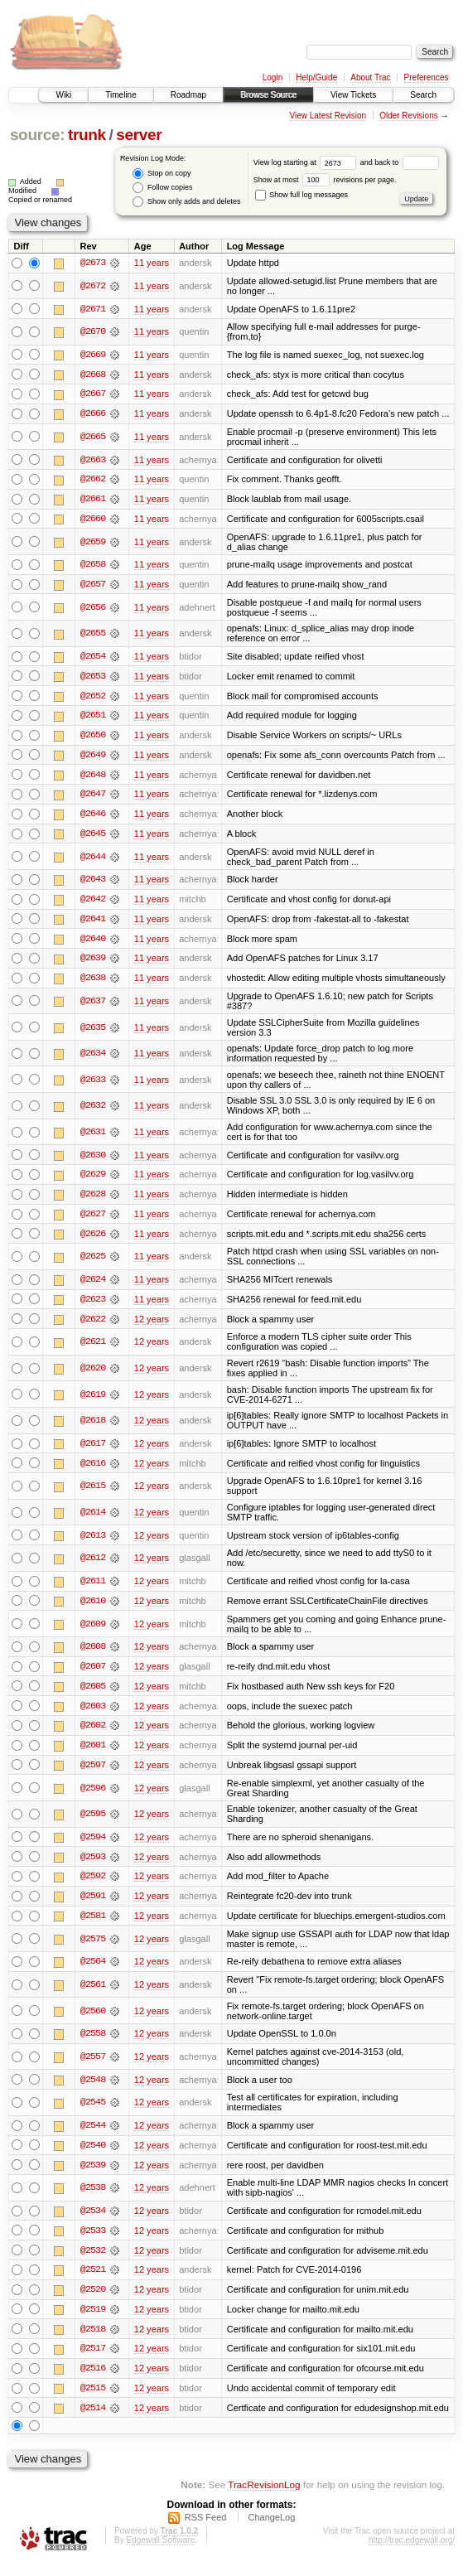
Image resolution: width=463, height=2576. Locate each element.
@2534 (92, 2222)
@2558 (92, 2044)
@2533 (92, 2242)
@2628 (92, 1199)
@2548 (92, 2090)
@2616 (92, 1470)
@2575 (92, 1948)
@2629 (92, 1180)
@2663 (92, 460)
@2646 (92, 817)
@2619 (92, 1401)
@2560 (92, 2020)
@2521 (92, 2281)
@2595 (92, 1822)
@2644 (92, 861)
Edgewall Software (160, 2554)
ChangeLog (271, 2531)
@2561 (92, 1995)
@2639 (92, 963)
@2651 (92, 718)
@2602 (92, 1734)
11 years (151, 263)
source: (37, 134)
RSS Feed (206, 2531)
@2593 (92, 1866)
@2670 (92, 332)
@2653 (92, 678)
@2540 (92, 2156)
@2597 (92, 1774)
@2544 (92, 2136)
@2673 (92, 262)
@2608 (92, 1654)
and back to (399, 162)
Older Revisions (408, 115)
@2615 (92, 1493)
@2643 (92, 884)
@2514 (92, 2421)
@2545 (92, 2113)
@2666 (92, 415)
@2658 (92, 566)
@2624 (92, 1286)
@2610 (92, 1608)
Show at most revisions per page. (325, 180)
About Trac (370, 77)
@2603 (92, 1714)
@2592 (92, 1885)
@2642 (92, 904)
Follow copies (162, 187)
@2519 (92, 2321)
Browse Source (268, 94)
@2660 (92, 520)
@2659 (92, 543)
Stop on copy (162, 173)
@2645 (92, 837)
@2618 (92, 1427)
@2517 (92, 2361)
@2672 (92, 285)
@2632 (92, 1111)
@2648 (92, 778)
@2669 (92, 355)
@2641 (92, 923)
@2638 (92, 983)
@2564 (92, 1972)
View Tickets (353, 94)
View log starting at (306, 162)
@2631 (92, 1137)
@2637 (92, 1006)
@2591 (92, 1905)
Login (272, 77)
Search (423, 94)
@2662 (92, 480)
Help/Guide (316, 77)
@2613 (92, 1542)
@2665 (92, 437)
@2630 (92, 1160)
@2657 (92, 586)
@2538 (92, 2199)
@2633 (92, 1084)
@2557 (92, 2067)
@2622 (92, 1325)
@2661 (92, 500)
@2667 (92, 395)
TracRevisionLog (264, 2497)
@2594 (92, 1846)
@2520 (92, 2301)
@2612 (92, 1566)
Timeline (120, 94)
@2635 (92, 1032)
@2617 (92, 1450)
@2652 (92, 698)
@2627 (92, 1219)
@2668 (92, 375)
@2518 (92, 2341)
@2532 (92, 2262)
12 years (151, 1326)
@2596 (92, 1797)
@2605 (92, 1694)
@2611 (92, 1588)
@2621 (92, 1349)
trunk (87, 134)
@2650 (92, 738)
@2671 (92, 309)
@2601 (92, 1754)
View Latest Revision (327, 115)
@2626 (92, 1239)
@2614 (92, 1519)
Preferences (426, 77)
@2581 (92, 1925)
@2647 (92, 798)
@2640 (92, 943)
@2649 (92, 758)
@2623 (92, 1305)
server (139, 134)
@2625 (92, 1262)
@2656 (92, 609)
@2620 (92, 1374)
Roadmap (188, 94)
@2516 (92, 2381)
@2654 (92, 658)
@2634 (92, 1059)
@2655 (92, 635)
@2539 (92, 2175)
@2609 (92, 1631)
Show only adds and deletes (186, 201)
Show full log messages (301, 195)
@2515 (92, 2401)
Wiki (63, 94)
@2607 (92, 1674)
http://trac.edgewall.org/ (412, 2554)
